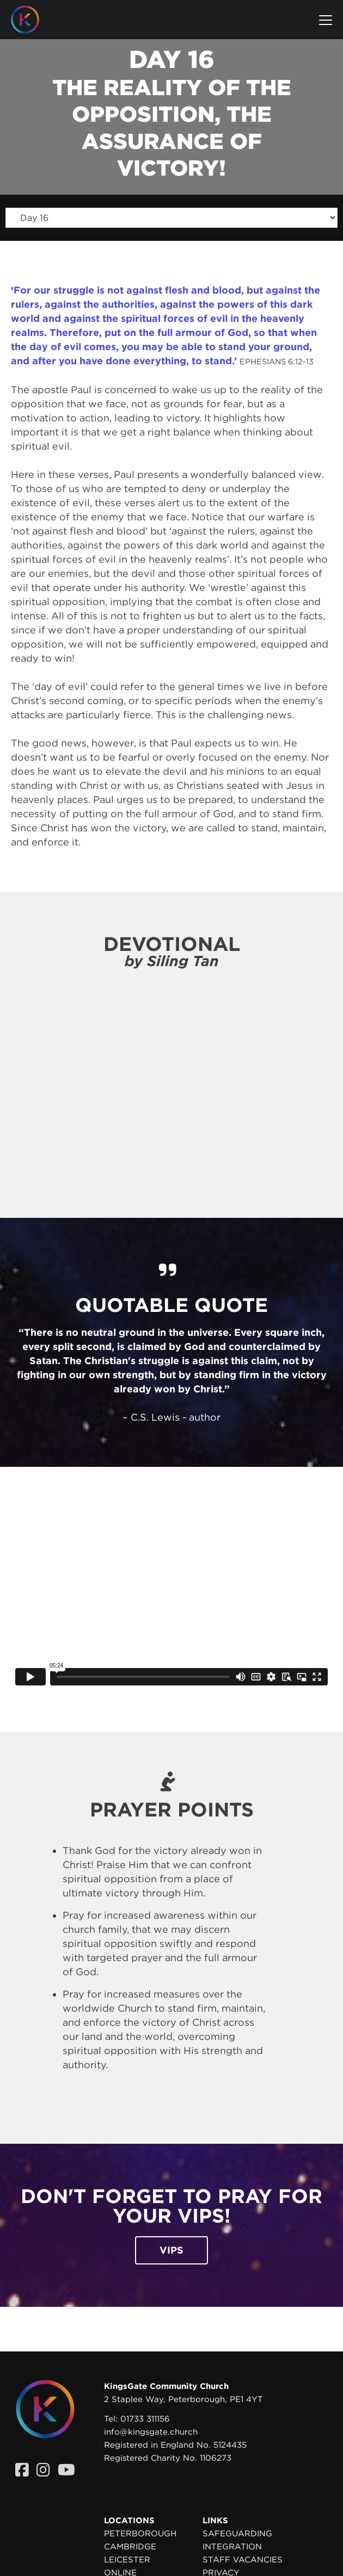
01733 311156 (145, 2419)
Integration (232, 2547)
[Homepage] (33, 19)
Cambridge (130, 2547)
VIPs (171, 2250)
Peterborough (140, 2533)
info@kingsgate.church (151, 2432)
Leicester (127, 2560)
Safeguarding (237, 2533)
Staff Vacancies (243, 2560)
